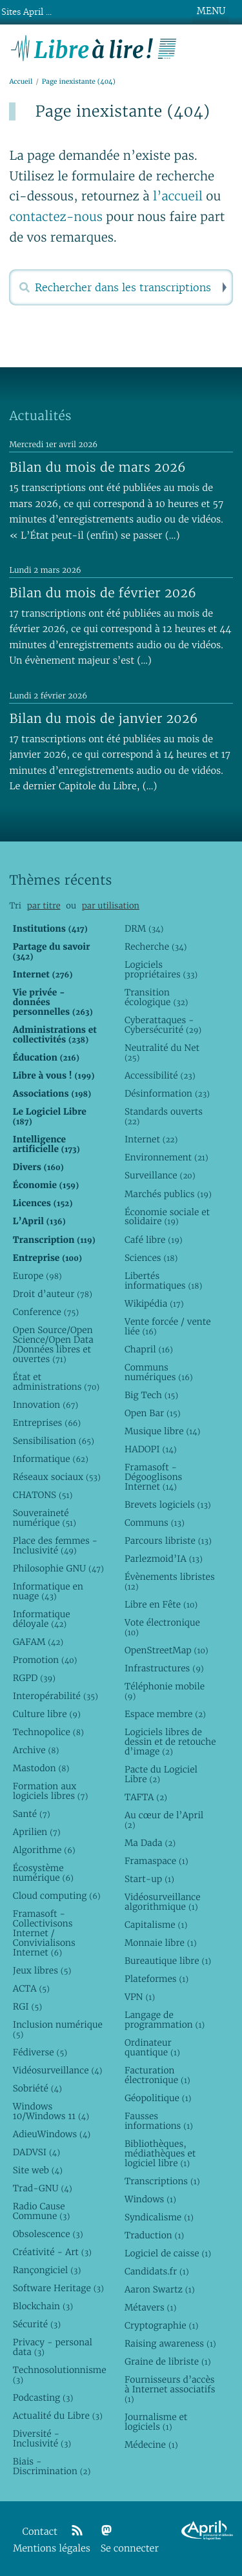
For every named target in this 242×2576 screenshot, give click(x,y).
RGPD (34, 1678)
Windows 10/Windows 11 (51, 2111)
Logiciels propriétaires (161, 969)
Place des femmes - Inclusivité (55, 1545)
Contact (40, 2532)
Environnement (166, 1157)
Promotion (45, 1660)
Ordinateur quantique (152, 2047)
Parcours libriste (168, 1540)
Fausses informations (159, 2120)
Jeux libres (42, 1970)
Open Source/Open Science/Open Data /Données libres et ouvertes (53, 1344)
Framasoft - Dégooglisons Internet (153, 1476)
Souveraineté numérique (44, 1517)
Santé (31, 1814)
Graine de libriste (168, 2361)
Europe (37, 1276)
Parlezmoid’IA (164, 1558)
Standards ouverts (164, 1116)
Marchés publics (168, 1194)
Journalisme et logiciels (156, 2421)
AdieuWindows (51, 2134)
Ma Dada (150, 1843)
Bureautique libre (168, 1960)
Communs (155, 1522)
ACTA (31, 1988)
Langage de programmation (165, 2019)
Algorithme (44, 1850)
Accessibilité (160, 1075)
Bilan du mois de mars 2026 (97, 467)
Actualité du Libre (58, 2415)
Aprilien (37, 1832)
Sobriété (37, 2088)
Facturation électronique (157, 2075)
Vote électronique (162, 1627)
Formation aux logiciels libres (50, 1791)
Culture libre (47, 1714)
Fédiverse (40, 2052)
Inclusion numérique (58, 2029)
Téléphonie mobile (165, 1691)
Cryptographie (161, 2325)
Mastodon (41, 1768)
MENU (211, 11)
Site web (38, 2170)
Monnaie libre (161, 1942)
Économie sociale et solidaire (167, 1216)
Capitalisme (156, 1924)
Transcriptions (162, 2181)
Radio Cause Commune (41, 2211)
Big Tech (151, 1395)
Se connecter (130, 2548)
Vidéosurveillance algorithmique (163, 1901)
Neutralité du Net (162, 1052)
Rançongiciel (47, 2270)
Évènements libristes (170, 1581)
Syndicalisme (159, 2217)
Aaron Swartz (160, 2289)
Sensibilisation (53, 1441)
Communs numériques (159, 1372)
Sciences (151, 1258)
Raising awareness (170, 2343)
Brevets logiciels (168, 1504)
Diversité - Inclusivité (42, 2438)
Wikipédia (154, 1303)
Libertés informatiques (163, 1280)
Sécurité (37, 2324)
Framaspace (156, 1861)
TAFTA (146, 1797)
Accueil (20, 81)
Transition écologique (156, 997)
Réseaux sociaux (57, 1477)
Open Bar (153, 1413)
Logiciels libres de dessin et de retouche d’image (170, 1741)
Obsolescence (48, 2234)
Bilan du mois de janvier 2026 (103, 718)
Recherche (156, 946)
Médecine (151, 2444)
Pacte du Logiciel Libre (161, 1774)
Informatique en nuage (48, 1591)
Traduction (154, 2235)
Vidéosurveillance (58, 2070)
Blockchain (43, 2306)
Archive (36, 1750)
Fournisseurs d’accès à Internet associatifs (170, 2389)
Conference (46, 1312)
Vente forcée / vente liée (168, 1326)
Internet (151, 1139)
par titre (44, 905)
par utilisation (110, 905)
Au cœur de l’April (164, 1820)
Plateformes (156, 1979)
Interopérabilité (55, 1696)
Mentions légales (51, 2548)
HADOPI (151, 1449)
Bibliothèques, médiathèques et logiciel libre (160, 2153)
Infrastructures (164, 1668)
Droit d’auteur (52, 1294)
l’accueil (178, 196)
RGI (27, 2006)
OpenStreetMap (166, 1650)
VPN (140, 1997)
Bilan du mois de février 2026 (102, 592)
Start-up (149, 1879)
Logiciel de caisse (168, 2253)
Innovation (45, 1404)
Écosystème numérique (43, 1872)
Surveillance (160, 1175)
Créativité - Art (52, 2252)
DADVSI (36, 2152)
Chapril (149, 1349)
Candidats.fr (157, 2271)
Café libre (154, 1239)
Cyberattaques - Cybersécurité (163, 1024)
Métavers (150, 2307)
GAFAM (38, 1642)
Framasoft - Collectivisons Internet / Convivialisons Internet (44, 1933)
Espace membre (165, 1714)
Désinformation (167, 1093)
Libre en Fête (161, 1604)
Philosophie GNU (58, 1568)
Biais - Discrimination (52, 2466)
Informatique (50, 1459)
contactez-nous (56, 217)
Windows (150, 2199)
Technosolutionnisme (59, 2374)
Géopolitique (158, 2098)
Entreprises (47, 1422)
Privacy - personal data (52, 2347)
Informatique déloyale (41, 1618)
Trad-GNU (42, 2188)
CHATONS (43, 1495)
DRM (144, 928)
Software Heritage (58, 2288)
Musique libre (163, 1431)
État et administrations (56, 1381)
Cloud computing (57, 1895)
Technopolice (48, 1732)
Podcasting (43, 2397)
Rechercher (223, 287)
